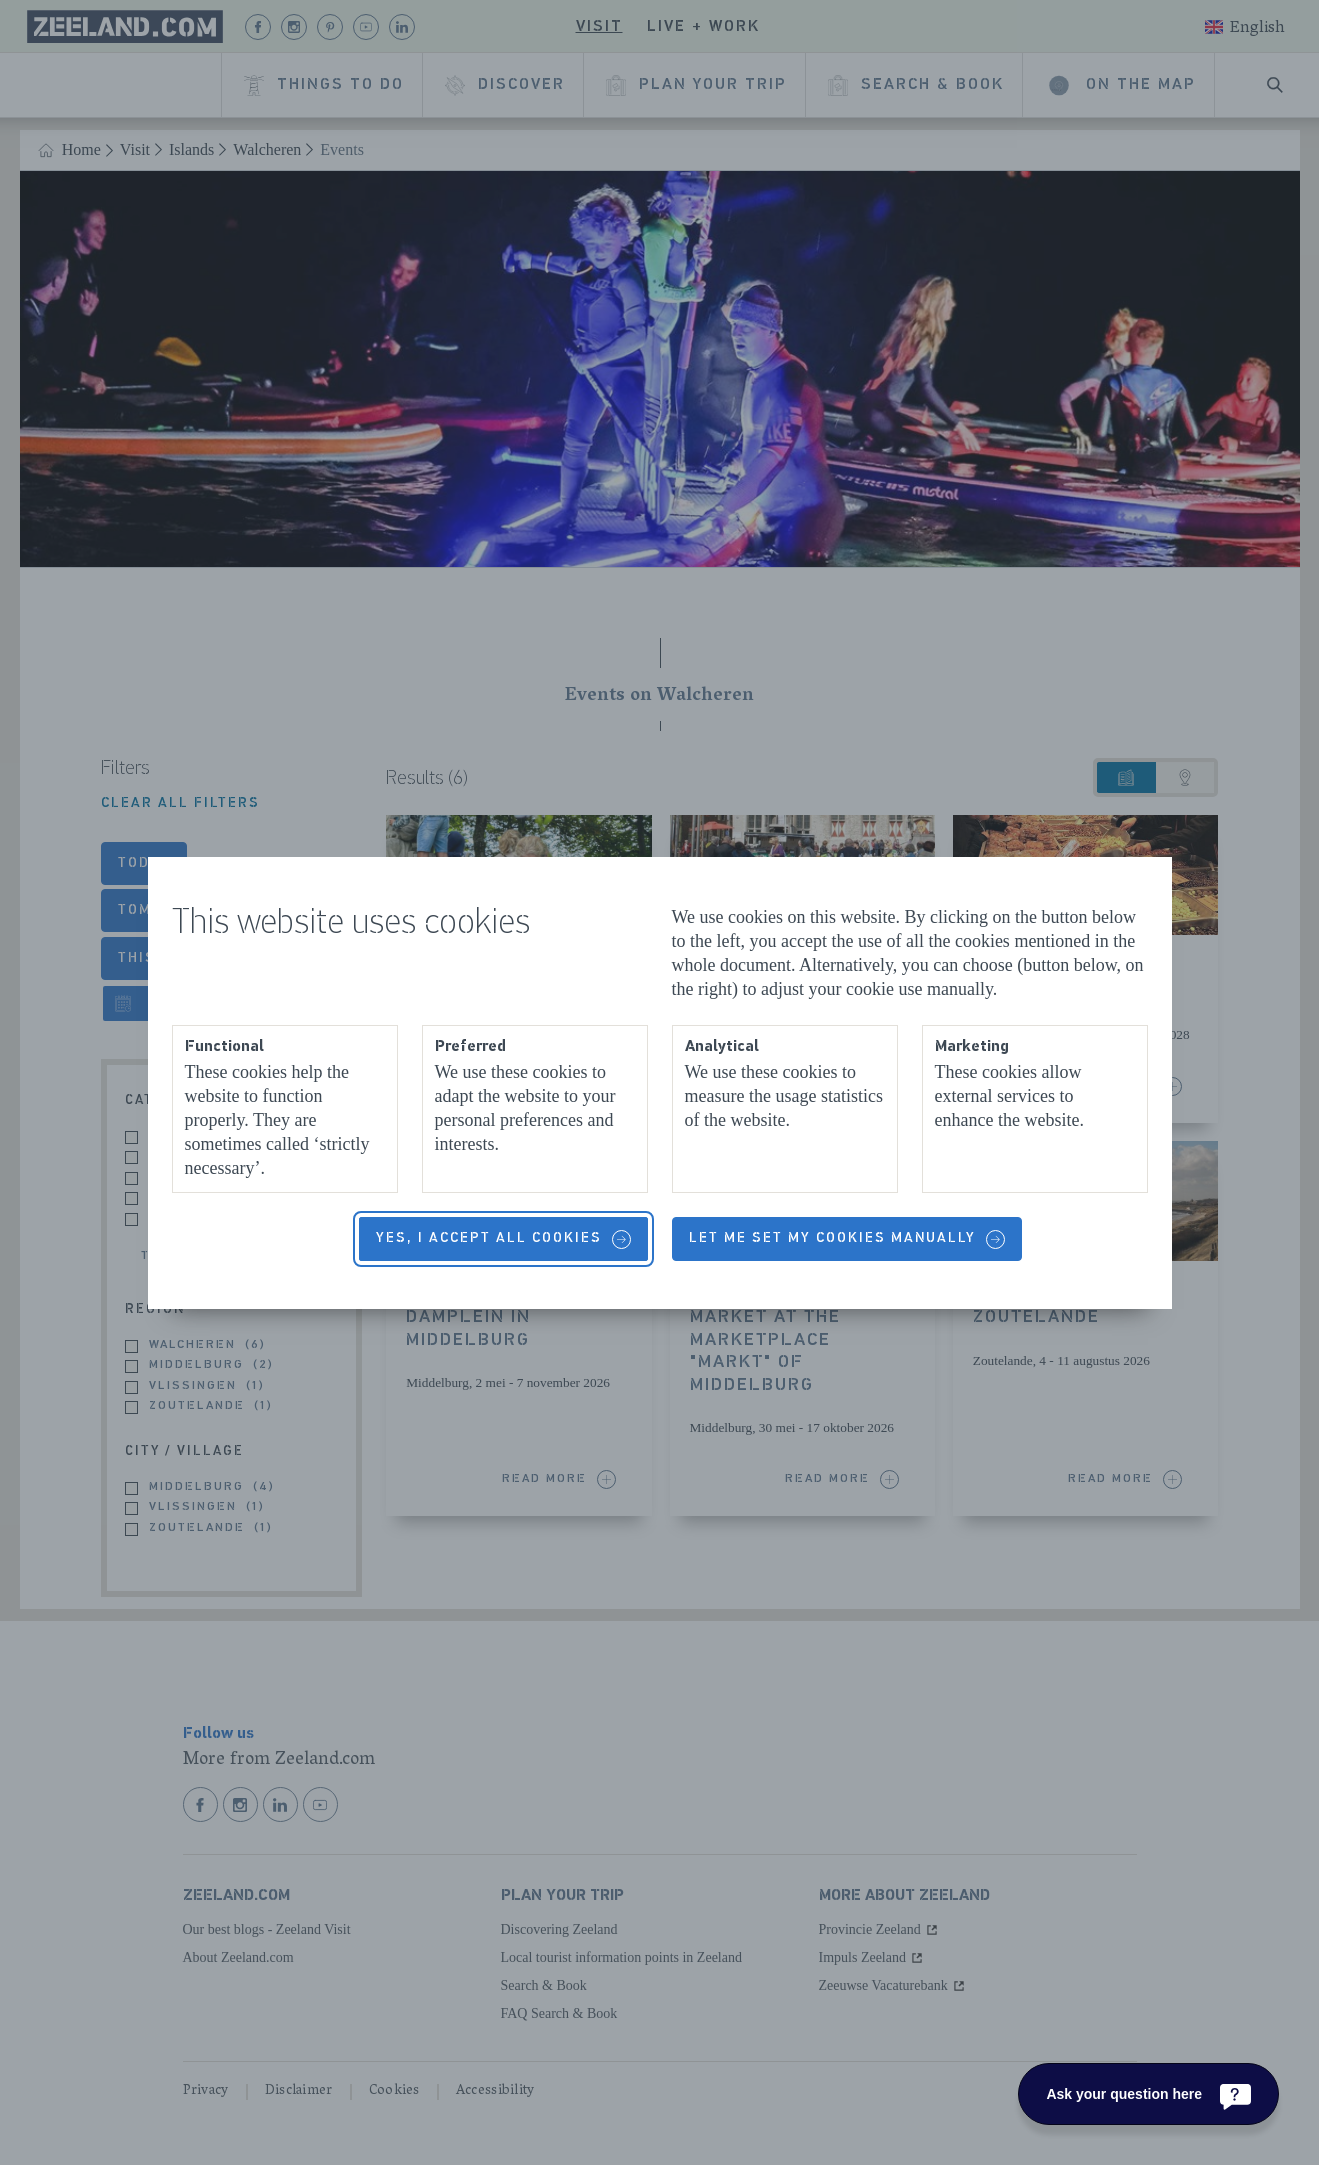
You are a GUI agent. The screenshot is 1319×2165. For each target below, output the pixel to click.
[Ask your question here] (1148, 2094)
